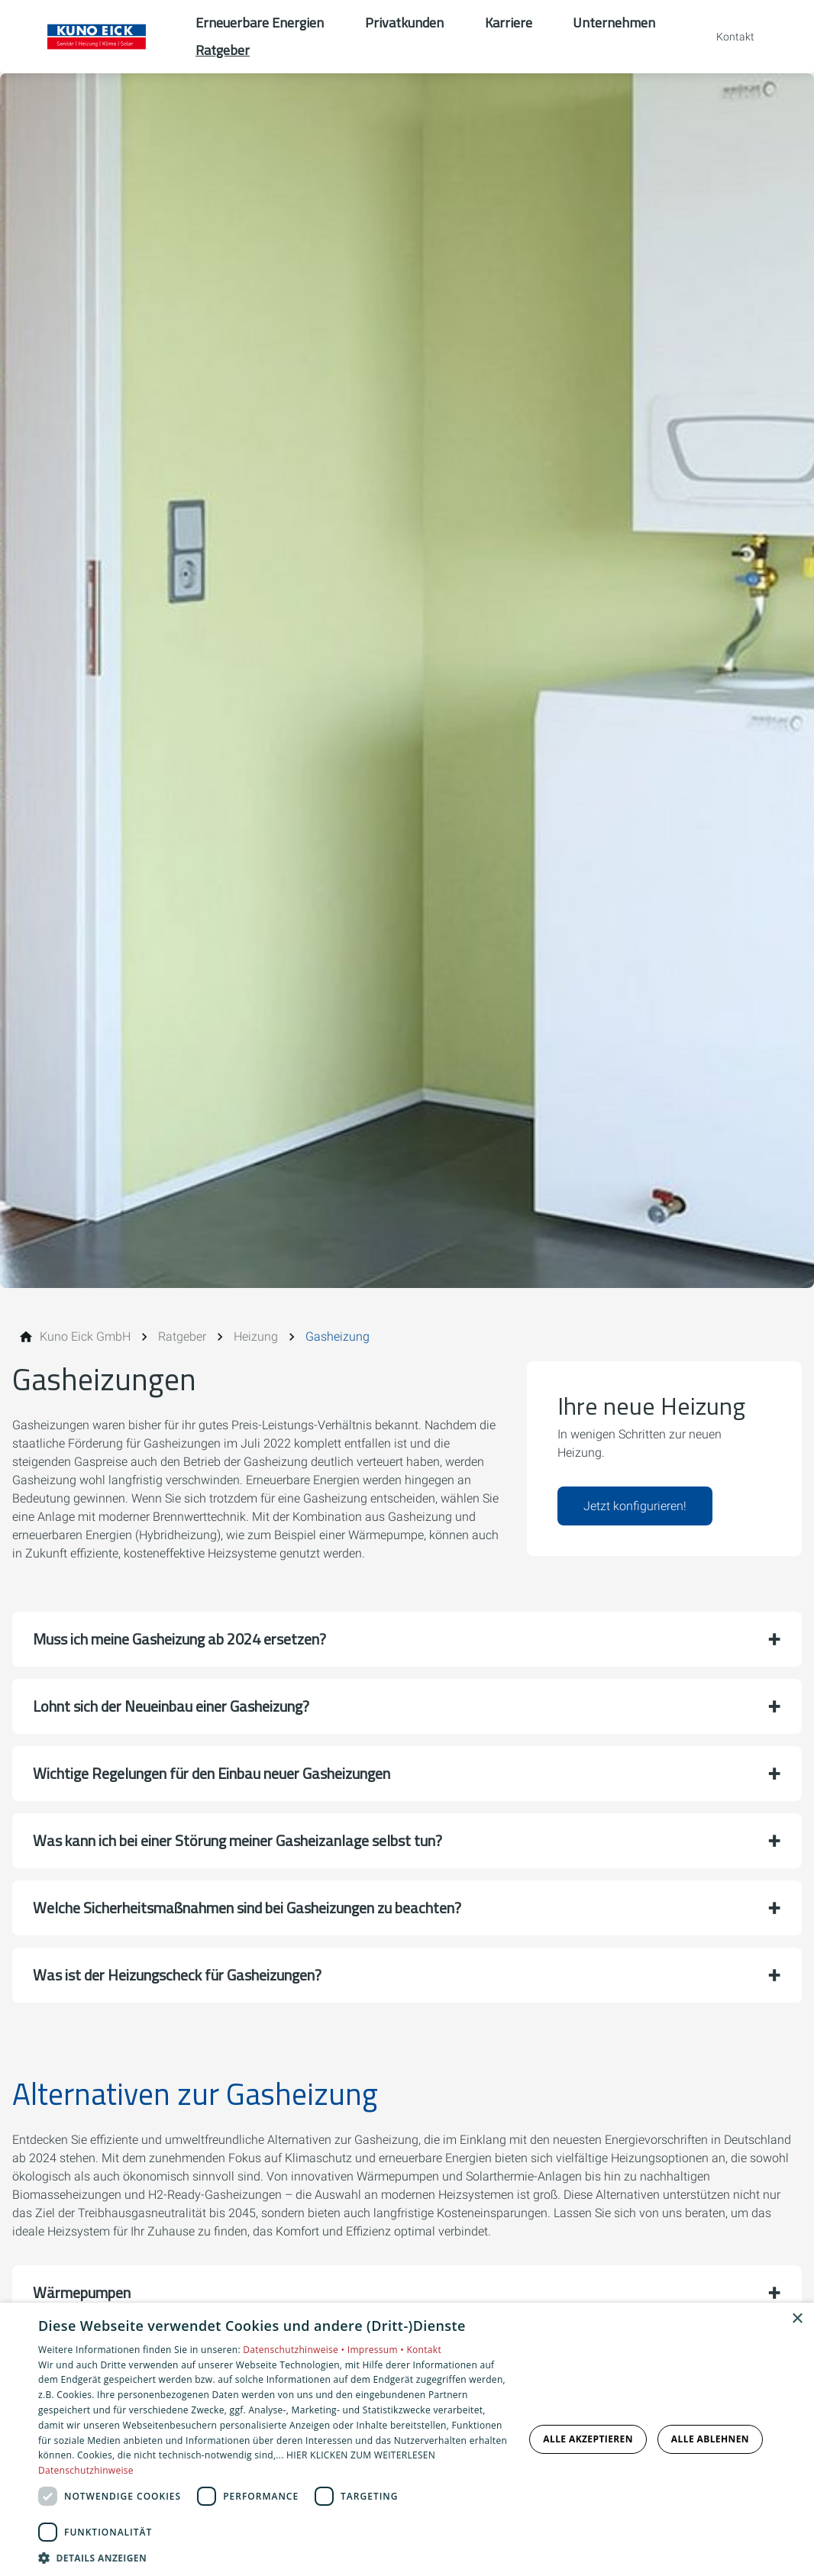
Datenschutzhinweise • (295, 2349)
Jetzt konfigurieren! (634, 1506)
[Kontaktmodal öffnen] (724, 36)
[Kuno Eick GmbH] (85, 1337)
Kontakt (423, 2349)
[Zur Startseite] (97, 36)
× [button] (797, 2319)
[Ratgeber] (182, 1337)
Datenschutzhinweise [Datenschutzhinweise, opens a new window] (86, 2470)
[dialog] (407, 2439)
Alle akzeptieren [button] (588, 2438)
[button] (407, 1639)
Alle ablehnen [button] (710, 2438)
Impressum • (377, 2349)
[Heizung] (256, 1337)
